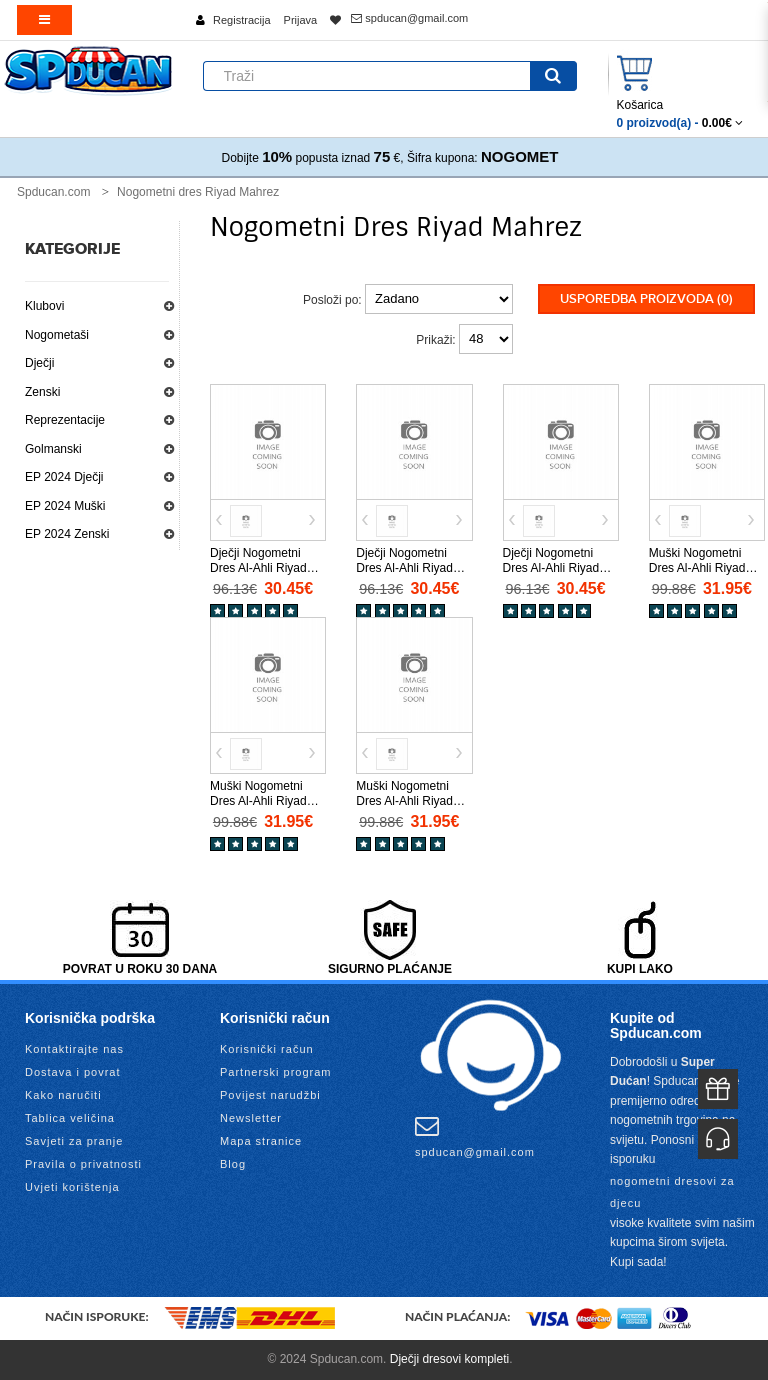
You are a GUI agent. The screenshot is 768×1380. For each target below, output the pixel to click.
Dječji (39, 363)
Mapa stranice (261, 1141)
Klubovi (44, 306)
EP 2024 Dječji (64, 477)
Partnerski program (276, 1072)
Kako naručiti (63, 1095)
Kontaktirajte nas (74, 1049)
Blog (233, 1164)
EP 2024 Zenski (67, 534)
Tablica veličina (70, 1118)
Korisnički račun (267, 1049)
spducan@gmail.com (409, 18)
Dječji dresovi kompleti (449, 1359)
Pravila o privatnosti (83, 1164)
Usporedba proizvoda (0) (646, 299)
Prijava (301, 20)
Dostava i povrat (72, 1072)
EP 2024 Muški (65, 506)
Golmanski (53, 449)
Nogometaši (57, 335)
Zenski (42, 392)
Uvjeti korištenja (72, 1187)
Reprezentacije (65, 420)
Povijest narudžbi (270, 1095)
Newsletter (251, 1118)
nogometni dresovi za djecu (672, 1192)
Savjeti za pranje (74, 1141)
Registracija (241, 20)
